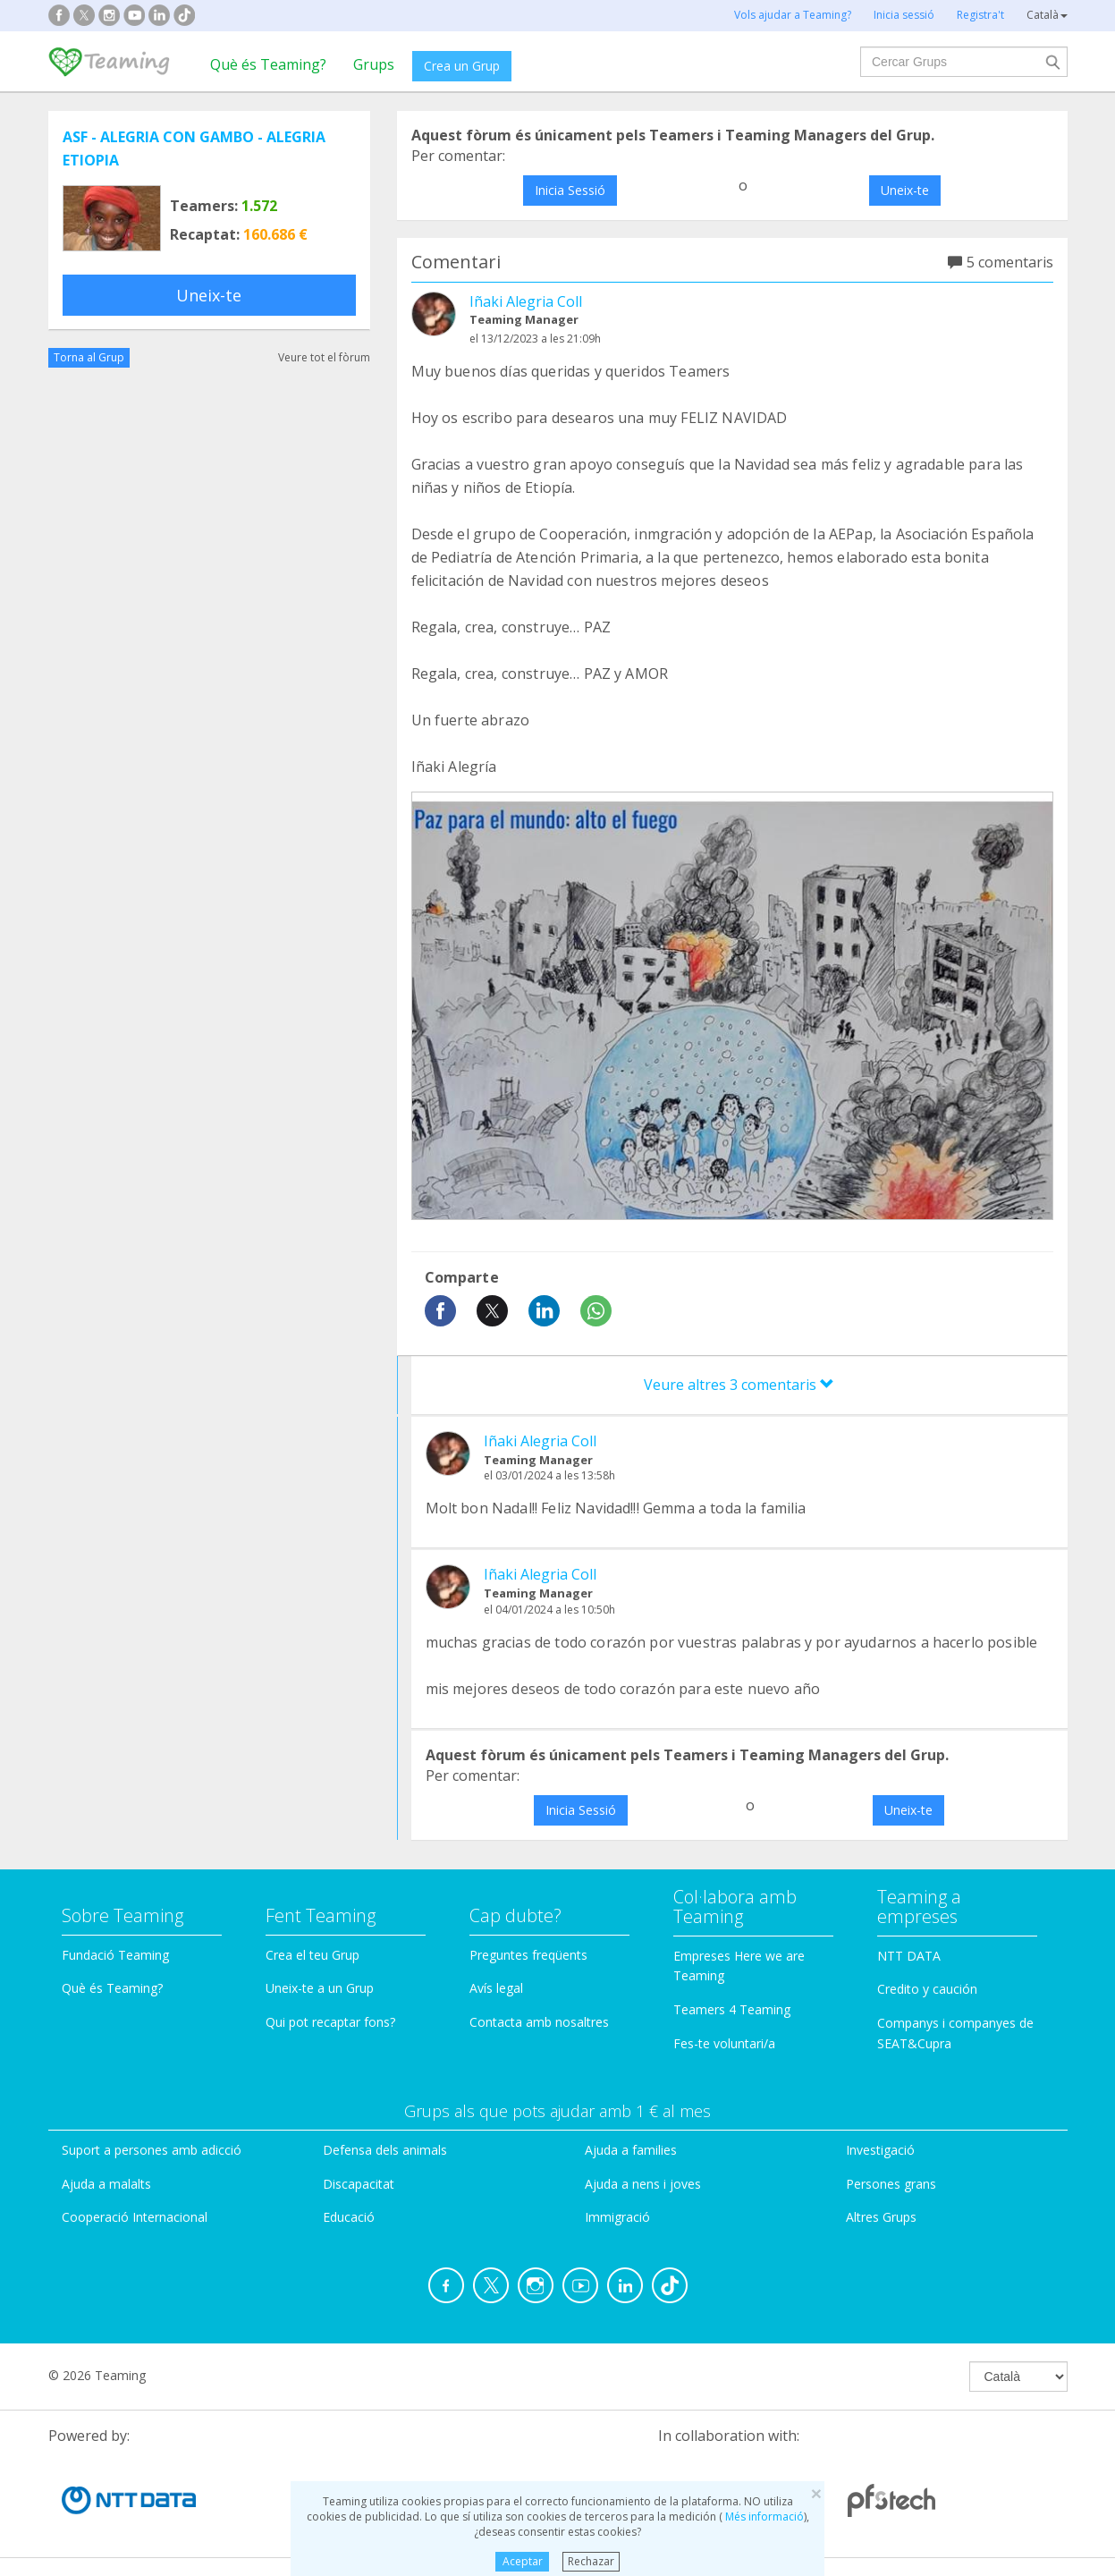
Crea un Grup (462, 65)
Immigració (617, 2216)
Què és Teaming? (268, 64)
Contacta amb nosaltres (539, 2021)
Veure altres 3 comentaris (739, 1384)
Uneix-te (208, 295)
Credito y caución (927, 1988)
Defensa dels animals (385, 2149)
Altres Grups (881, 2216)
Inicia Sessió (570, 190)
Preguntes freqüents (528, 1954)
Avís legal (496, 1987)
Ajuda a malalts (106, 2183)
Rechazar (591, 2561)
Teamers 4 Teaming (731, 2009)
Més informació (763, 2516)
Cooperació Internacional (134, 2216)
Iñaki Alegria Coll (525, 301)
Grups (373, 64)
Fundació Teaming (115, 1954)
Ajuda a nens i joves (643, 2183)
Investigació (880, 2149)
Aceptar (523, 2561)
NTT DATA (909, 1955)
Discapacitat (358, 2183)
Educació (349, 2216)
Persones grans (891, 2183)
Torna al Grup (89, 357)
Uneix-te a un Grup (320, 1987)
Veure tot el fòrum (324, 357)
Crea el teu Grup (312, 1954)
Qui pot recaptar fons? (330, 2021)
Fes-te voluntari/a (724, 2043)
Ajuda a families (631, 2149)
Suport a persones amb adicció (151, 2149)
